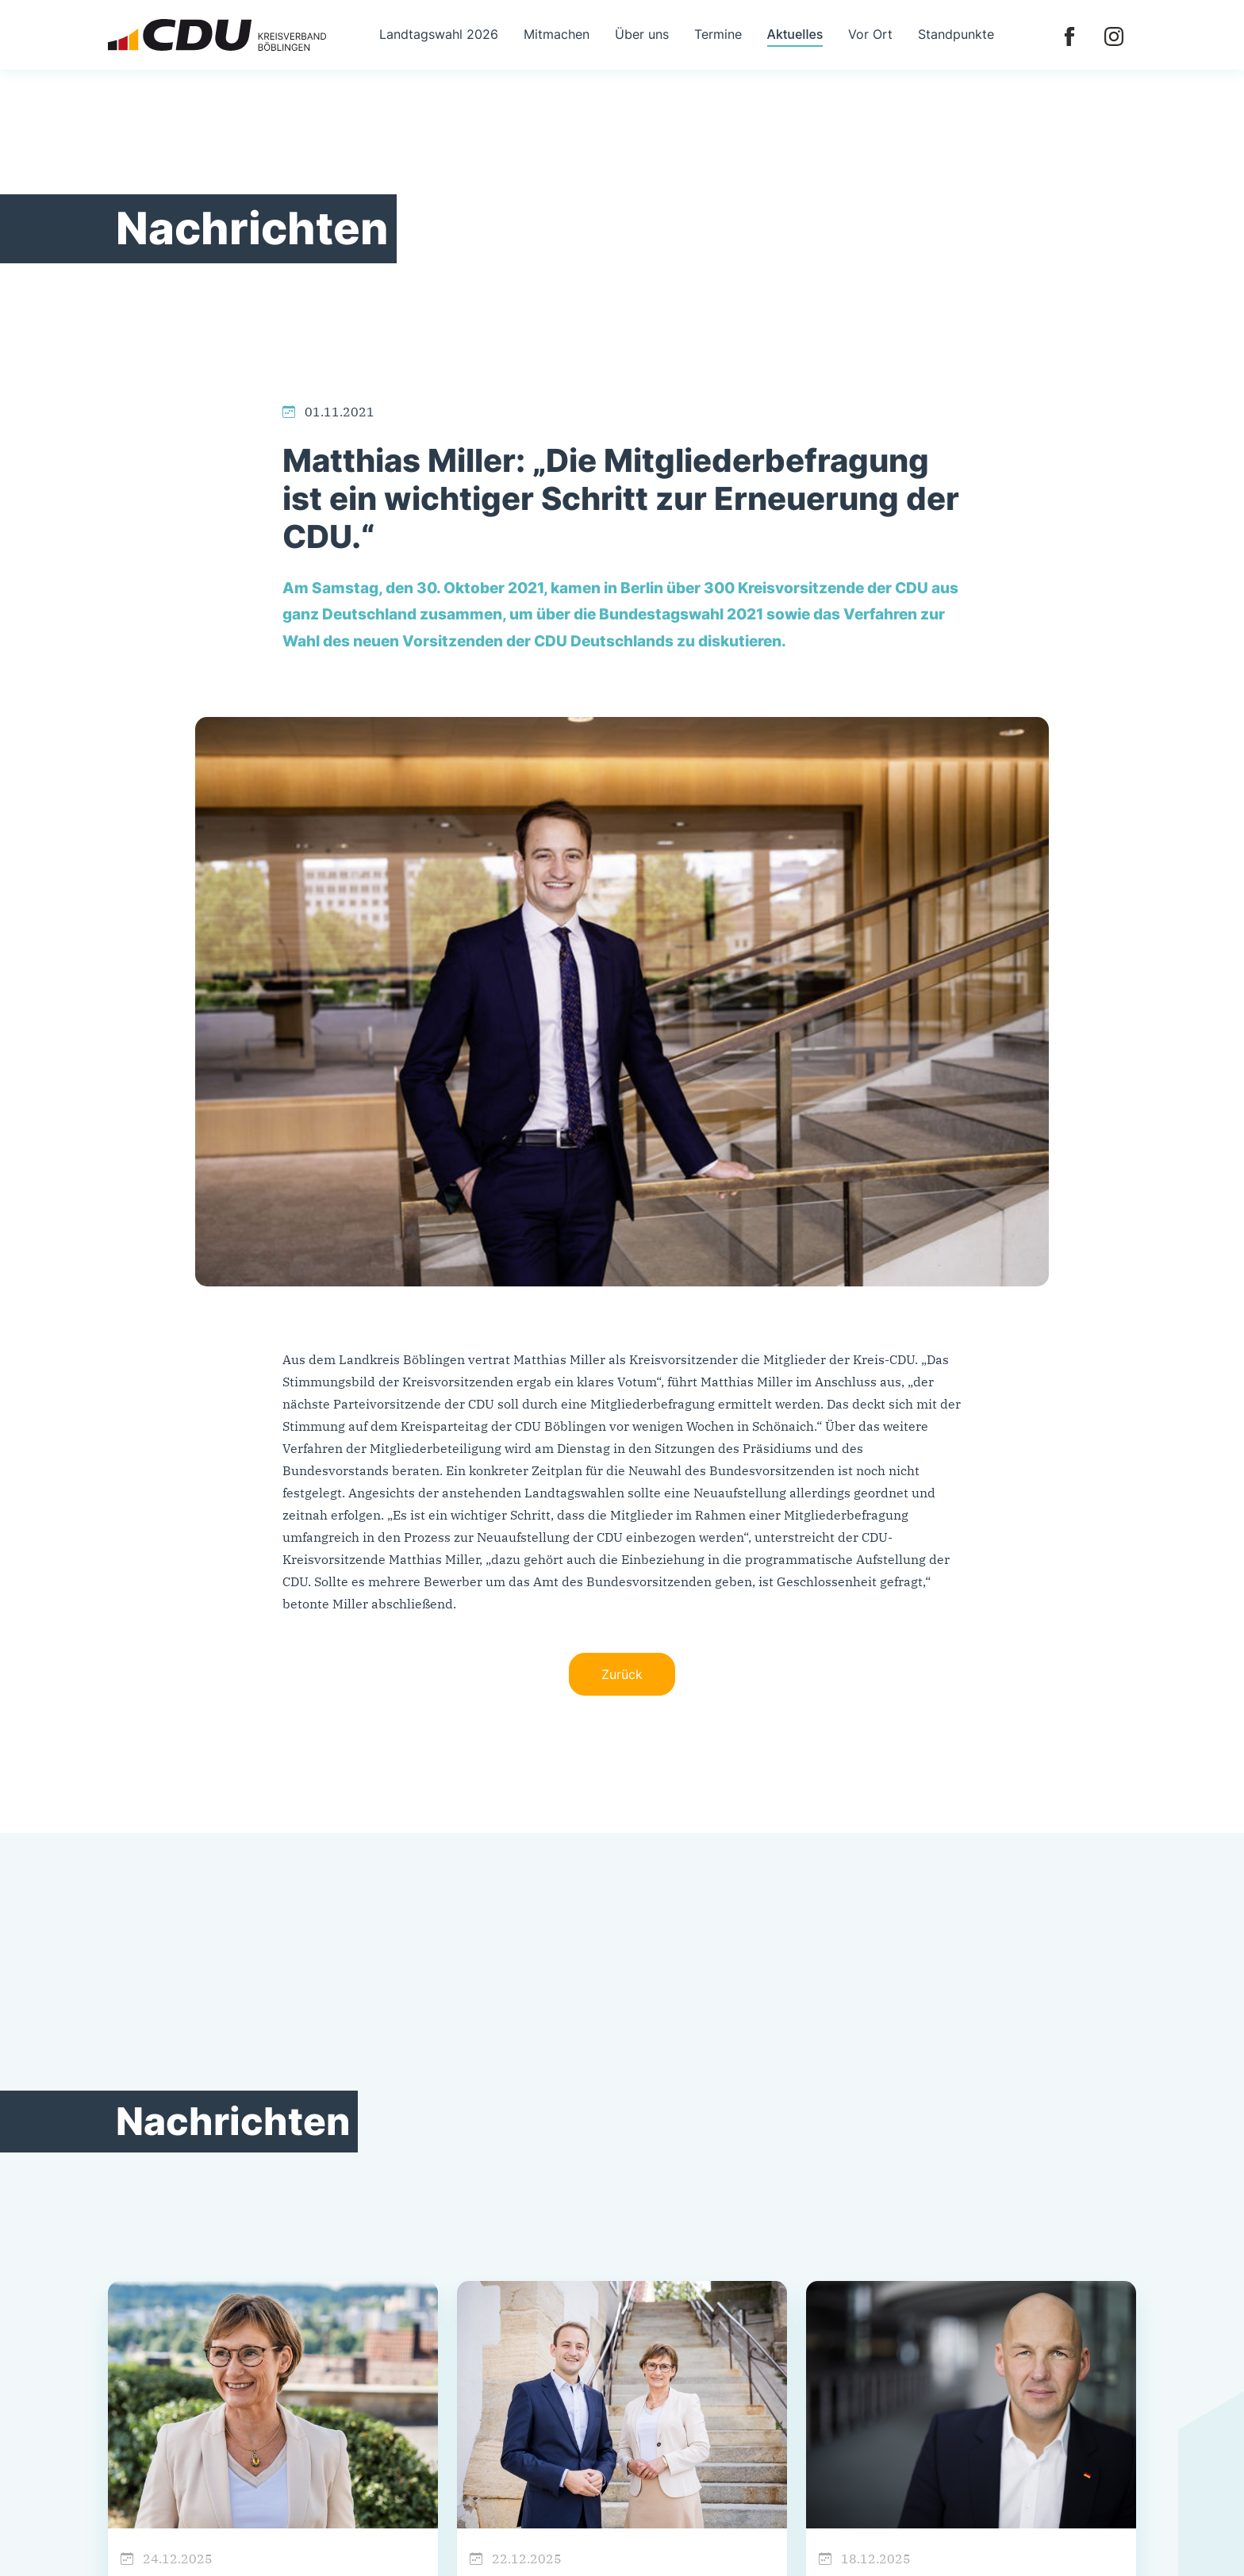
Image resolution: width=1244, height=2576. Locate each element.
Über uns (642, 34)
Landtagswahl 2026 (438, 34)
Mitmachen (556, 34)
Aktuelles (795, 34)
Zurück (622, 1674)
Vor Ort (870, 34)
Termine (718, 34)
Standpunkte (956, 34)
